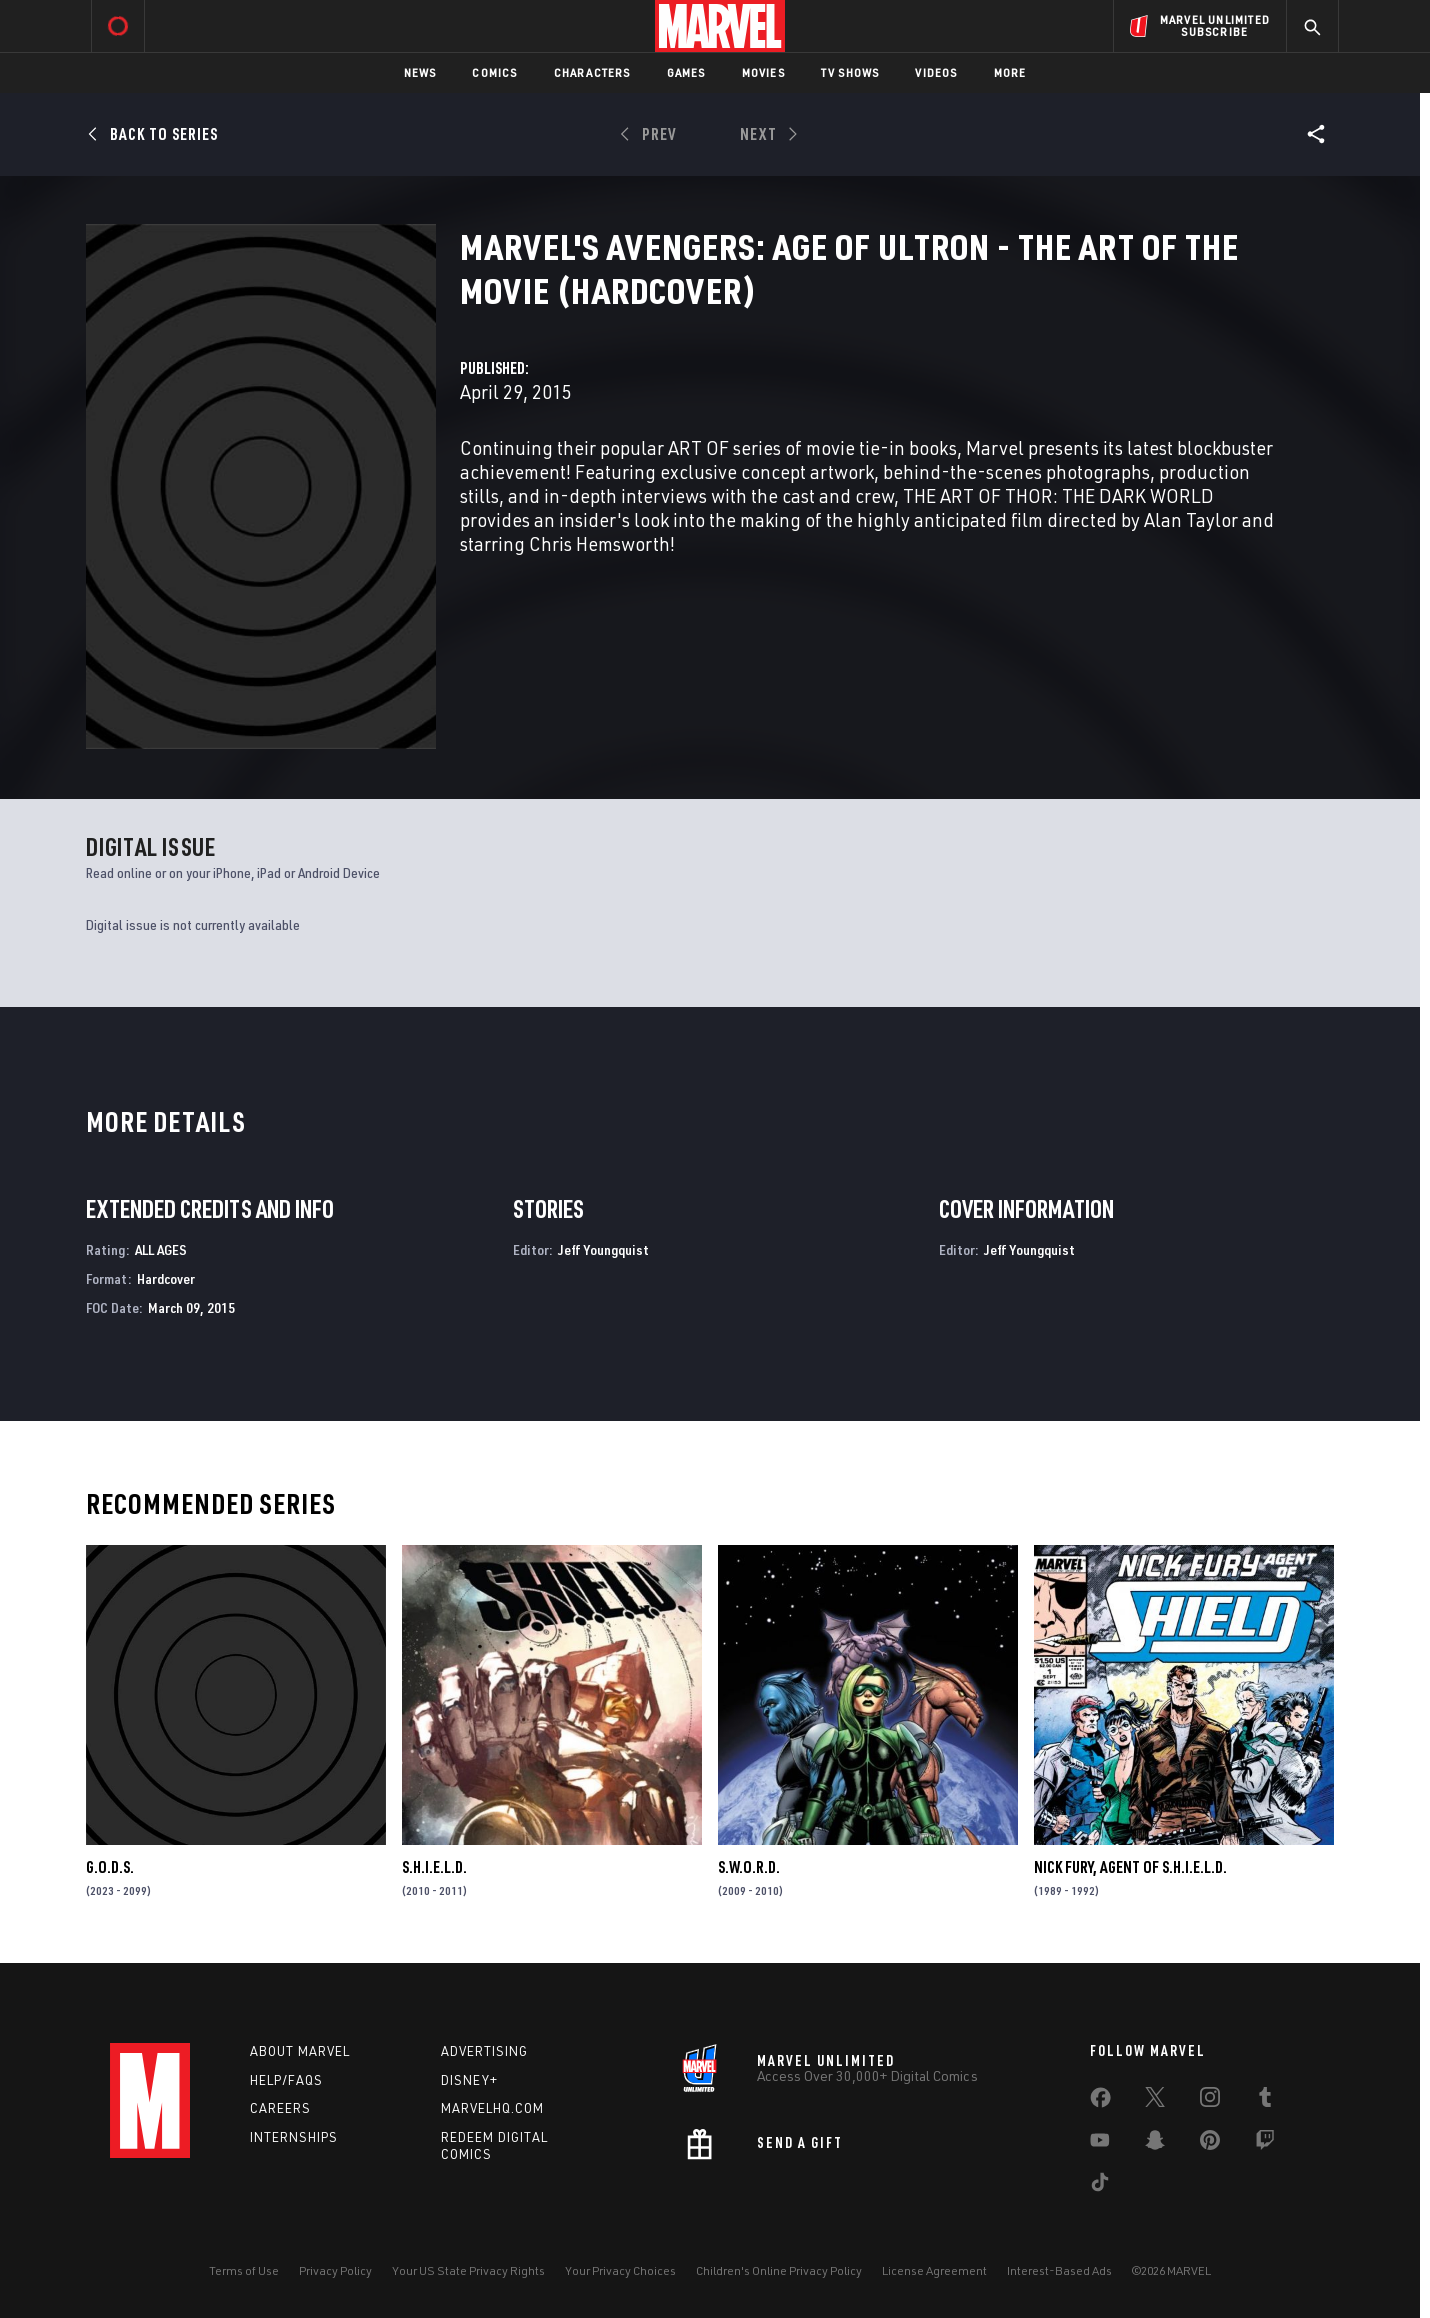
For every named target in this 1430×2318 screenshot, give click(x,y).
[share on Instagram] (1210, 2101)
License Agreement (934, 2270)
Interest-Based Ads (1059, 2270)
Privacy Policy (335, 2270)
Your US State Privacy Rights (468, 2270)
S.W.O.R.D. (749, 1867)
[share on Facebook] (1100, 2102)
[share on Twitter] (1155, 2101)
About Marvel (300, 2051)
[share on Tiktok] (1100, 2186)
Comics (494, 72)
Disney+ (469, 2080)
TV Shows (850, 72)
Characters (592, 72)
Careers (280, 2108)
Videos (936, 72)
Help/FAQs (286, 2080)
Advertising (484, 2051)
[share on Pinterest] (1210, 2144)
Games (686, 72)
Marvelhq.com (492, 2108)
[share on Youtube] (1100, 2144)
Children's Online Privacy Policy (779, 2270)
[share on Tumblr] (1265, 2101)
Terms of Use (244, 2270)
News (420, 72)
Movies (763, 72)
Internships (294, 2137)
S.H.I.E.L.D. (434, 1867)
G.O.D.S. (110, 1867)
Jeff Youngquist (603, 1249)
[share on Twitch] (1265, 2144)
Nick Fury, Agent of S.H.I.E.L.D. (1130, 1867)
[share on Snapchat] (1155, 2144)
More (1010, 72)
